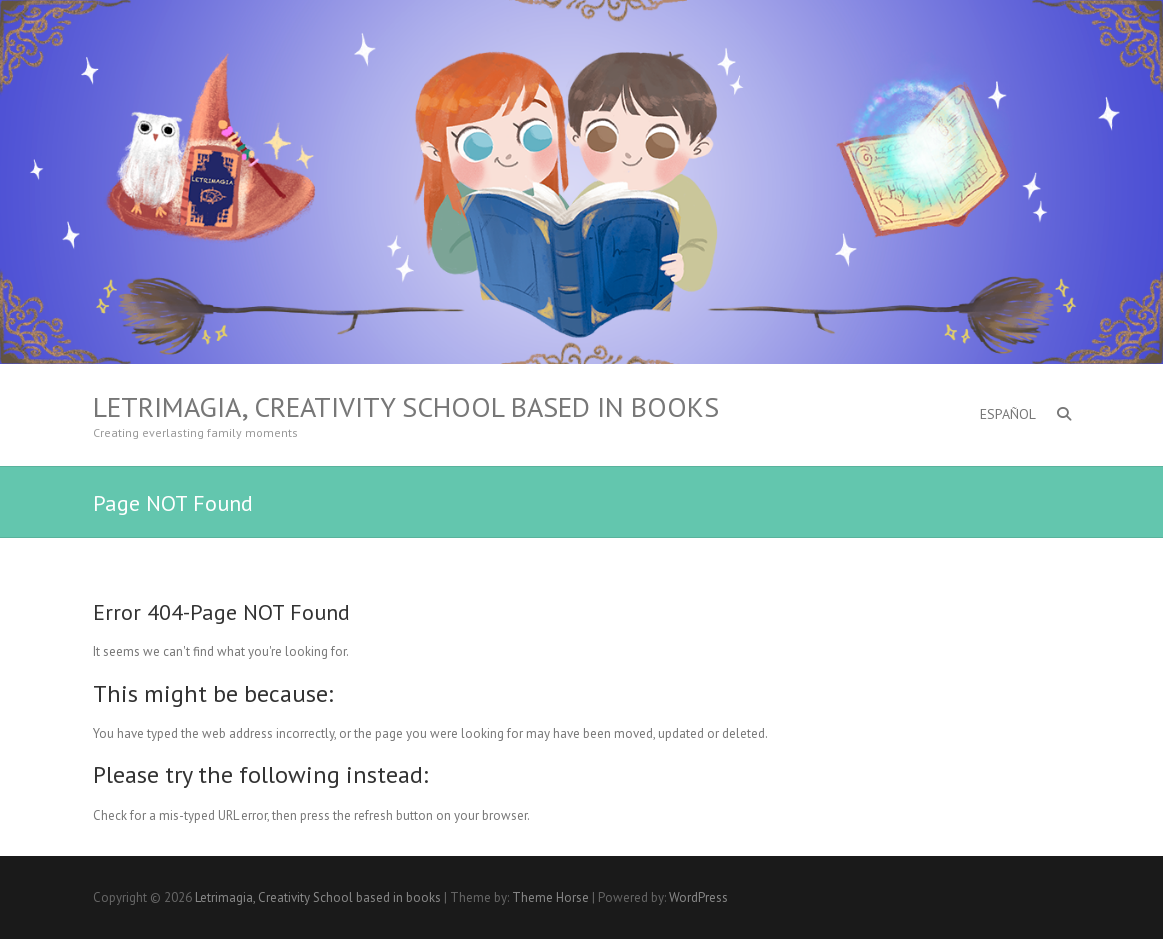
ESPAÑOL (1008, 414)
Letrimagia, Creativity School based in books (406, 407)
